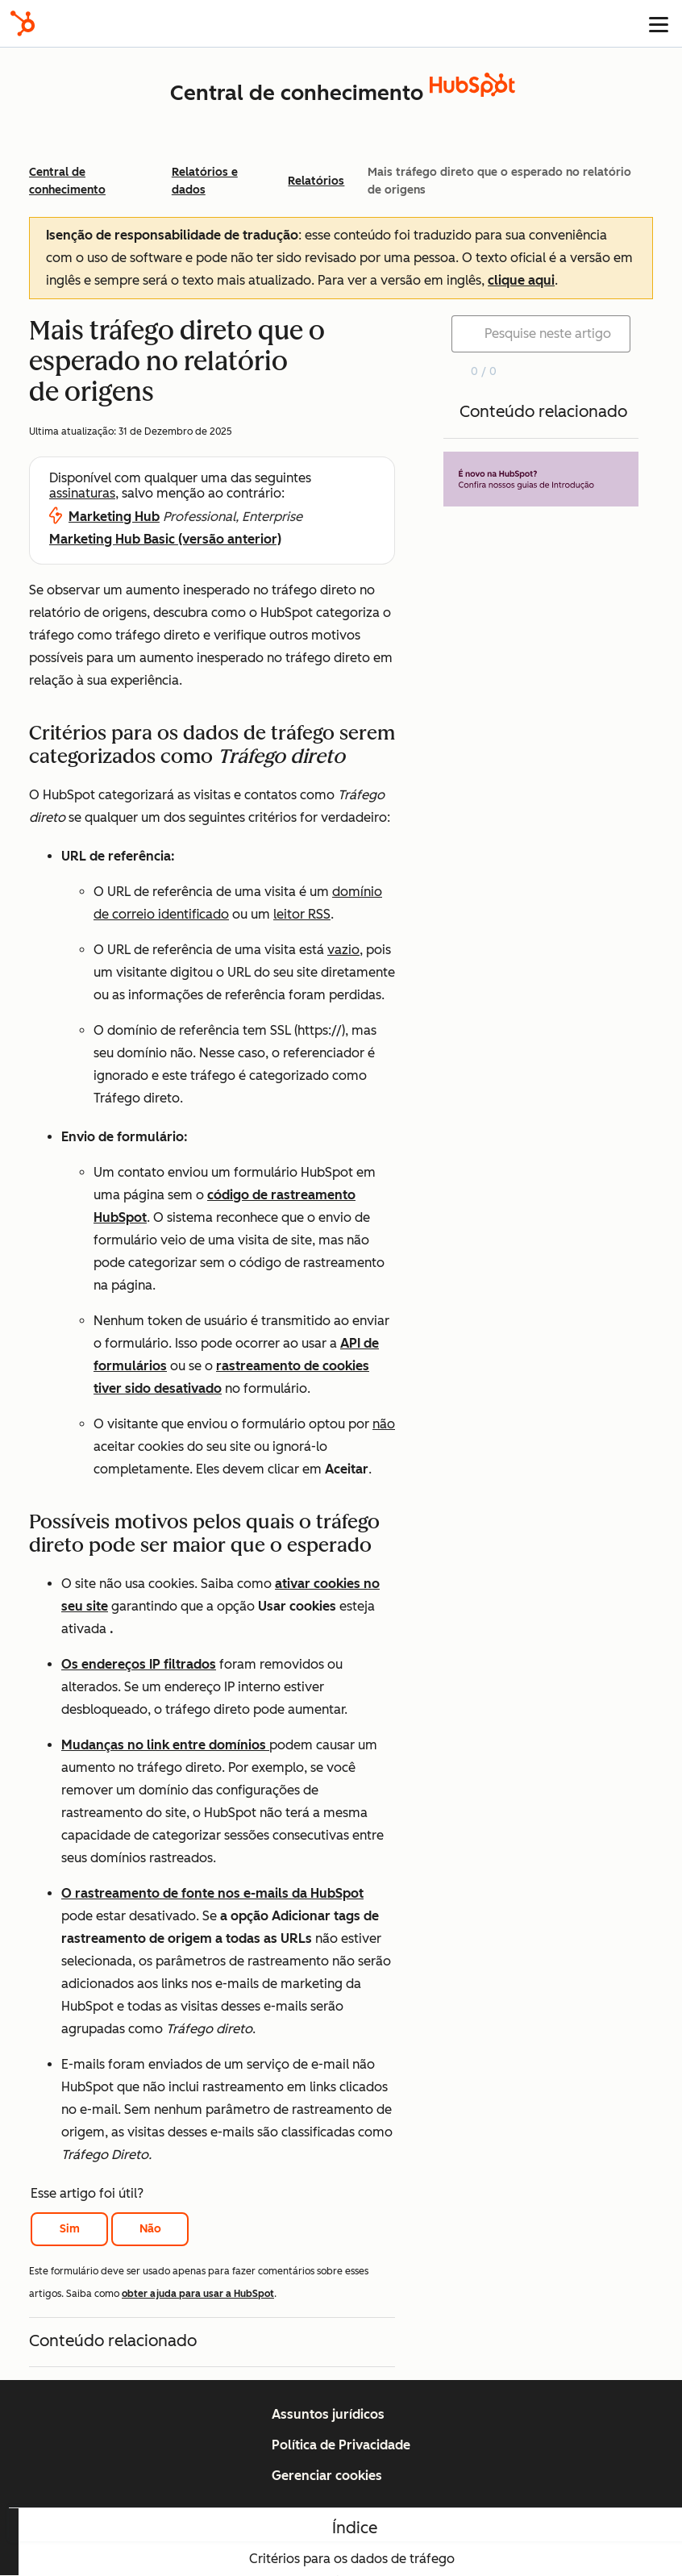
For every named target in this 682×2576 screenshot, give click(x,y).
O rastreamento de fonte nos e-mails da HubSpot (212, 1893)
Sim (70, 2229)
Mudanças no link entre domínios (165, 1745)
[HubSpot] (22, 23)
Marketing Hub (114, 516)
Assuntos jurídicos (328, 2414)
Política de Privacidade (341, 2445)
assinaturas (82, 493)
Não (150, 2229)
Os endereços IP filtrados (138, 1664)
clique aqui (521, 280)
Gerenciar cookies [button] (327, 2475)
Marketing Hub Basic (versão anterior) (165, 539)
